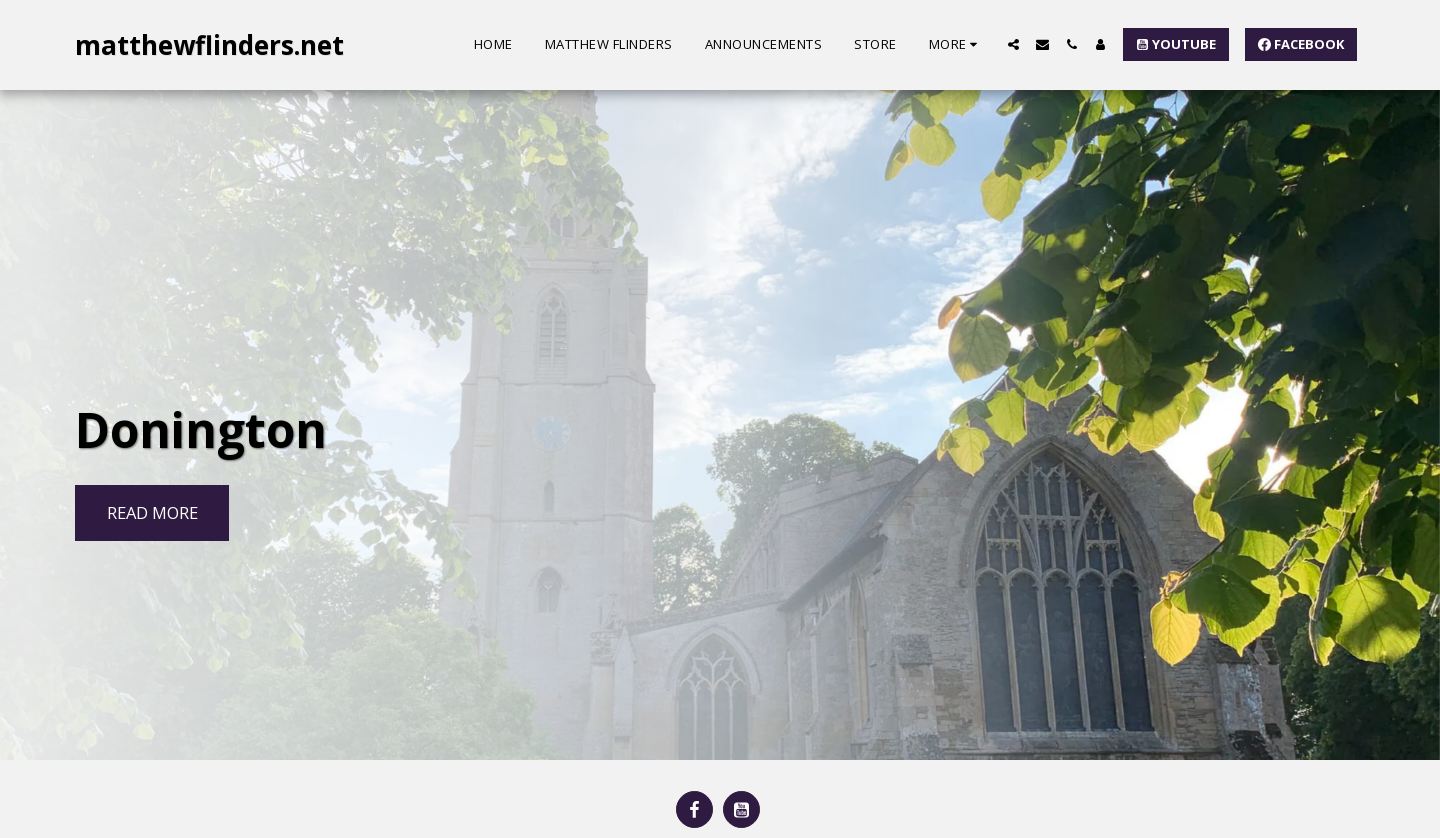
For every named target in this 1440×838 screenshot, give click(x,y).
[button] (1013, 44)
